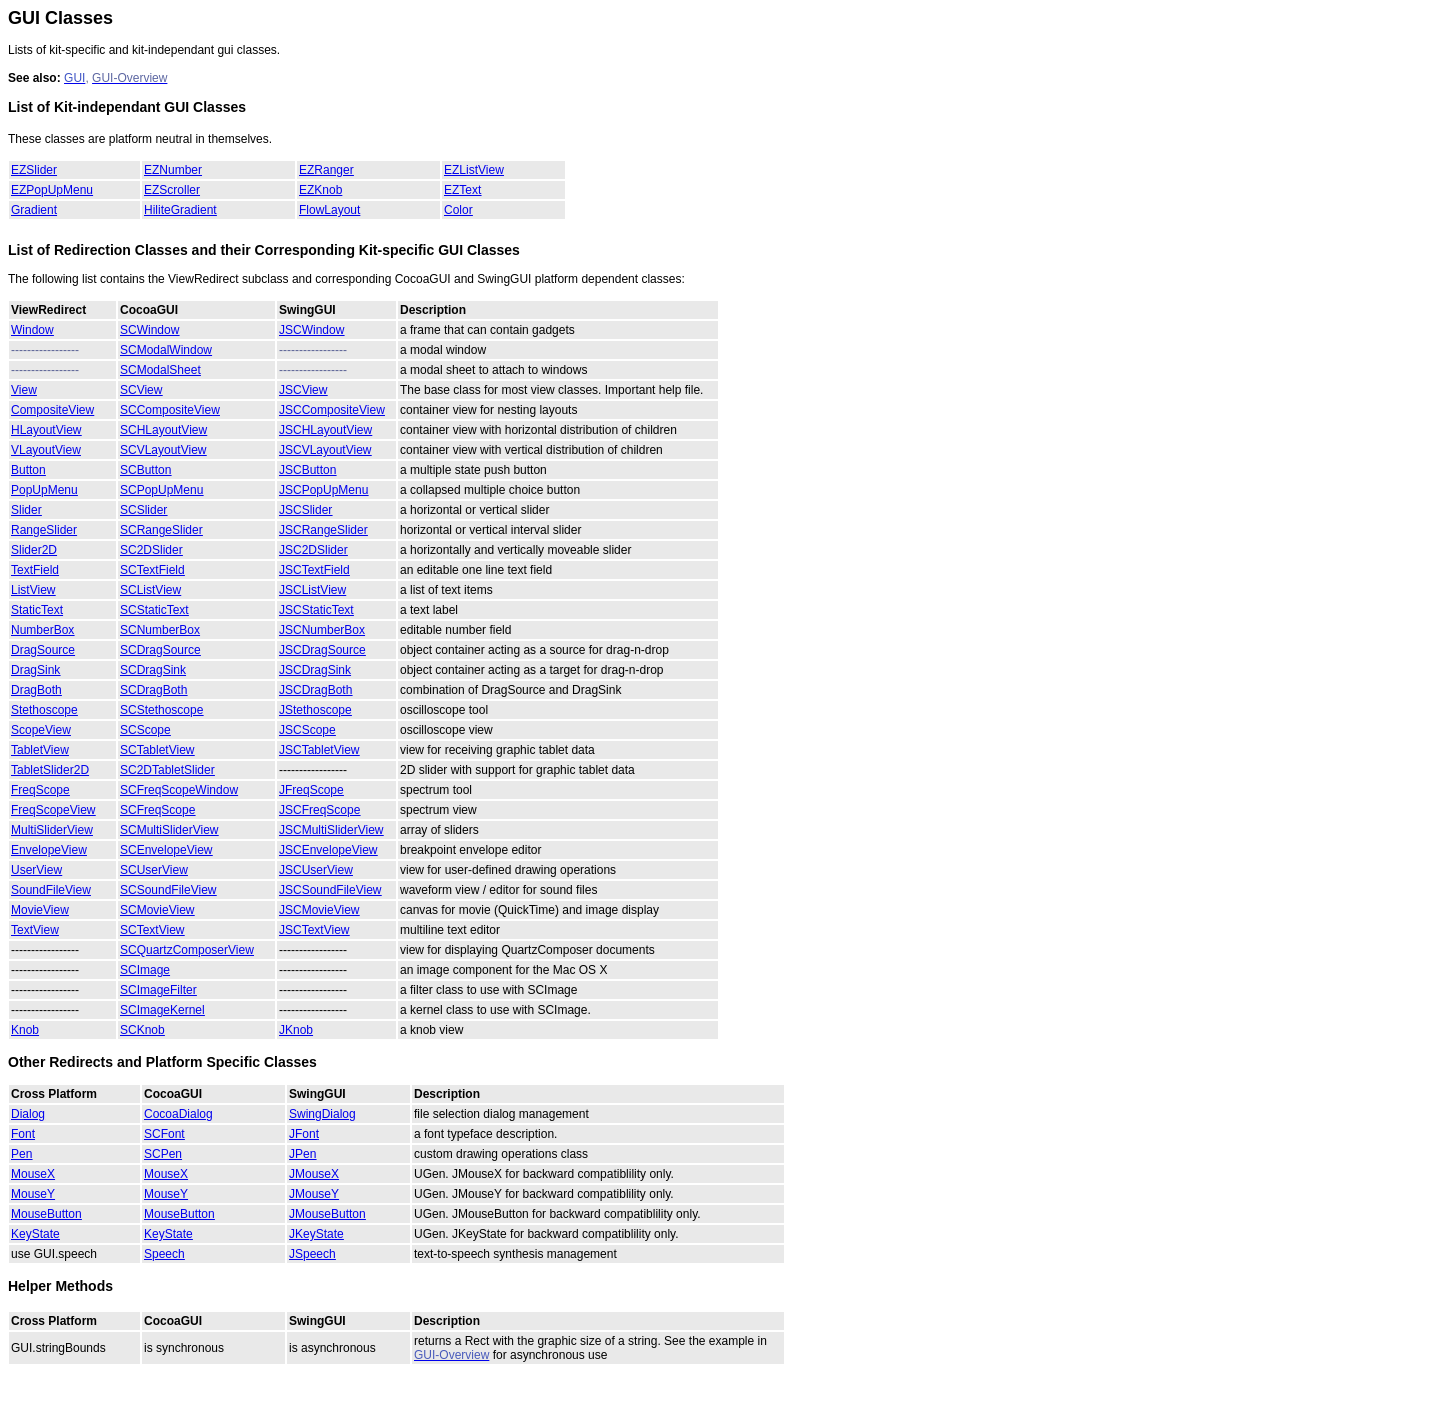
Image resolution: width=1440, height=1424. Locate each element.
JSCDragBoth (315, 690)
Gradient (34, 210)
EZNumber (173, 170)
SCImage (145, 970)
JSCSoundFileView (330, 890)
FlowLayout (329, 210)
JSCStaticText (316, 610)
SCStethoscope (161, 710)
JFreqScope (311, 790)
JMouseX (314, 1174)
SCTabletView (157, 750)
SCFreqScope (157, 810)
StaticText (37, 610)
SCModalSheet (160, 370)
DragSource (43, 650)
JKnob (296, 1030)
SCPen (163, 1154)
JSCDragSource (322, 650)
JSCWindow (311, 330)
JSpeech (312, 1254)
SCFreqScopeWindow (179, 790)
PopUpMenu (44, 490)
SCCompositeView (170, 410)
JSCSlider (305, 510)
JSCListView (312, 590)
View (24, 390)
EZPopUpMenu (52, 190)
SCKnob (142, 1030)
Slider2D (34, 550)
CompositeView (52, 410)
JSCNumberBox (322, 630)
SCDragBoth (153, 690)
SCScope (145, 730)
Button (28, 470)
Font (23, 1134)
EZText (462, 190)
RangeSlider (44, 530)
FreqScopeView (53, 810)
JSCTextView (314, 930)
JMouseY (314, 1194)
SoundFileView (51, 890)
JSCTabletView (319, 750)
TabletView (40, 750)
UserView (36, 870)
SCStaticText (154, 610)
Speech (164, 1254)
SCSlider (143, 510)
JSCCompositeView (332, 410)
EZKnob (320, 190)
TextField (35, 570)
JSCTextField (314, 570)
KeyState (35, 1234)
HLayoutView (46, 430)
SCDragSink (153, 670)
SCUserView (154, 870)
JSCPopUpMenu (323, 490)
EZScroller (172, 190)
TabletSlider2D (50, 770)
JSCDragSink (315, 670)
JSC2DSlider (313, 550)
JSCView (303, 390)
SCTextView (152, 930)
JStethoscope (315, 710)
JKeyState (316, 1234)
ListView (33, 590)
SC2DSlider (151, 550)
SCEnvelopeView (166, 850)
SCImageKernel (162, 1010)
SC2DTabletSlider (167, 770)
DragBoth (36, 690)
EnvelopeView (49, 850)
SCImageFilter (158, 990)
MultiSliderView (52, 830)
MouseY (33, 1194)
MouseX (33, 1174)
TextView (35, 930)
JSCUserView (316, 870)
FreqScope (40, 790)
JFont (304, 1134)
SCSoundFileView (168, 890)
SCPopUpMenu (161, 490)
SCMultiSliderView (169, 830)
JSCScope (307, 730)
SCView (141, 390)
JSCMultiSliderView (331, 830)
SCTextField (152, 570)
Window (32, 330)
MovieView (40, 910)
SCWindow (149, 330)
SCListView (150, 590)
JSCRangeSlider (323, 530)
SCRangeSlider (161, 530)
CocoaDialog (178, 1114)
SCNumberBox (160, 630)
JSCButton (307, 470)
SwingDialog (322, 1114)
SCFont (164, 1134)
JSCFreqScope (319, 810)
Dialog (28, 1114)
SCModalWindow (166, 350)
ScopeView (41, 730)
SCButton (145, 470)
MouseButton (46, 1214)
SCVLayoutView (163, 450)
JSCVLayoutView (325, 450)
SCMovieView (157, 910)
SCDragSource (160, 650)
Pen (21, 1154)
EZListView (474, 170)
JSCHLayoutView (325, 430)
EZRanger (326, 170)
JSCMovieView (319, 910)
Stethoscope (44, 710)
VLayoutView (46, 450)
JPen (302, 1154)
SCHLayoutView (163, 430)
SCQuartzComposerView (187, 950)
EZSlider (34, 170)
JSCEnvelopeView (328, 850)
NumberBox (42, 630)
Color (458, 210)
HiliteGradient (180, 210)
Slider (26, 510)
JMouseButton (327, 1214)
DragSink (35, 670)
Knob (25, 1030)
